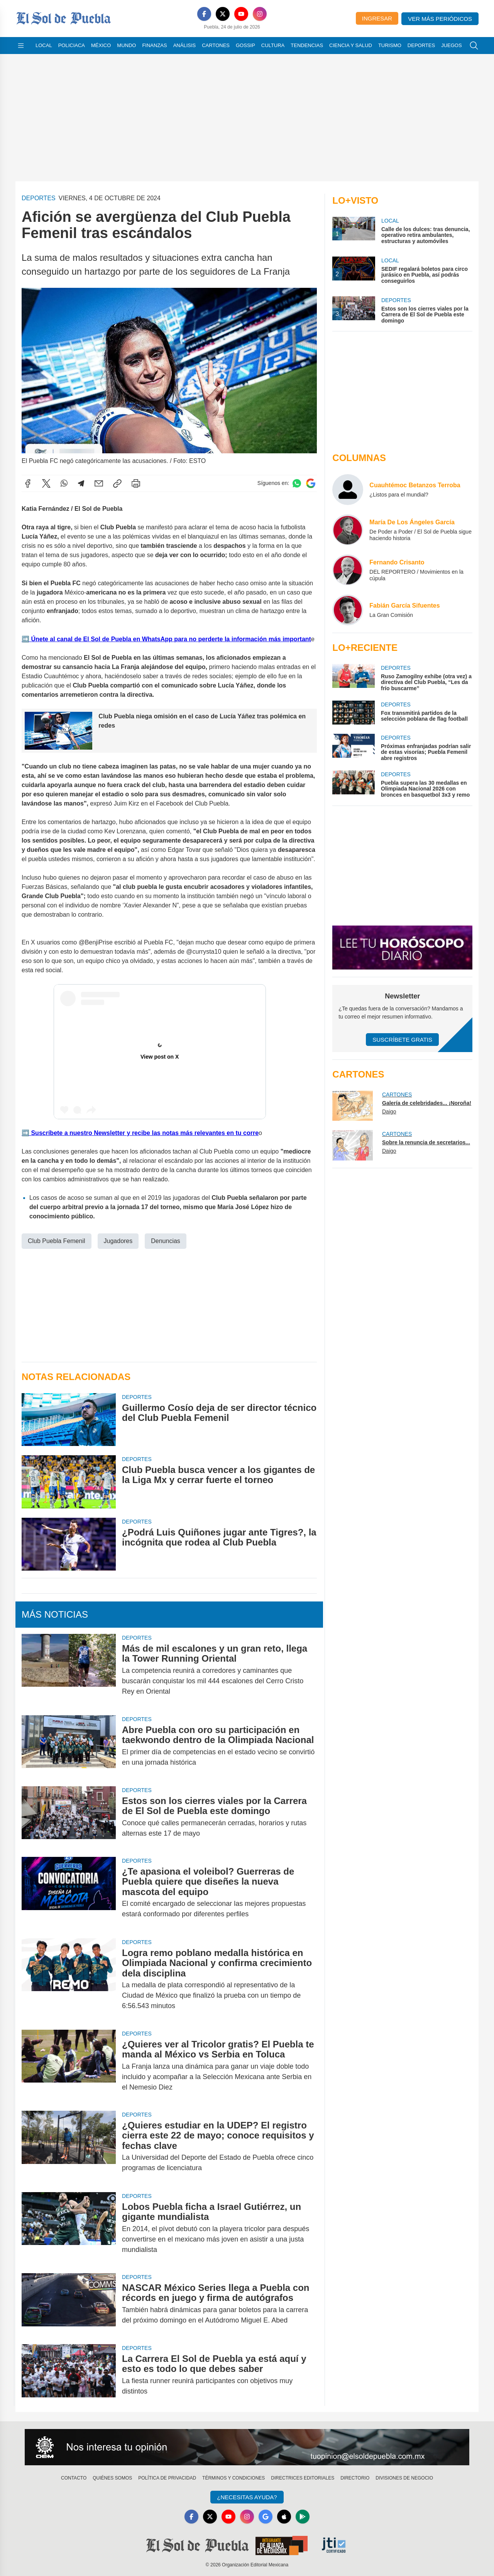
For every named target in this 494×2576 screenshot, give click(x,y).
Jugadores (118, 1241)
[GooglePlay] (303, 2517)
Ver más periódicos (440, 18)
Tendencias (307, 45)
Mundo (126, 45)
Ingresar (377, 18)
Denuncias (165, 1241)
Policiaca (71, 45)
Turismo (389, 45)
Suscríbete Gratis (402, 1039)
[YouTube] (241, 14)
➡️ (25, 638)
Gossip (245, 45)
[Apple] (284, 2517)
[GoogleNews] (265, 2517)
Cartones (216, 45)
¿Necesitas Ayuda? (247, 2497)
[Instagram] (260, 14)
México (101, 45)
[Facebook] (204, 14)
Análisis (184, 45)
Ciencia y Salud (350, 45)
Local (44, 45)
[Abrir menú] (20, 45)
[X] (223, 14)
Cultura (272, 45)
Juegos (451, 45)
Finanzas (154, 45)
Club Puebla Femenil (56, 1241)
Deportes (421, 45)
